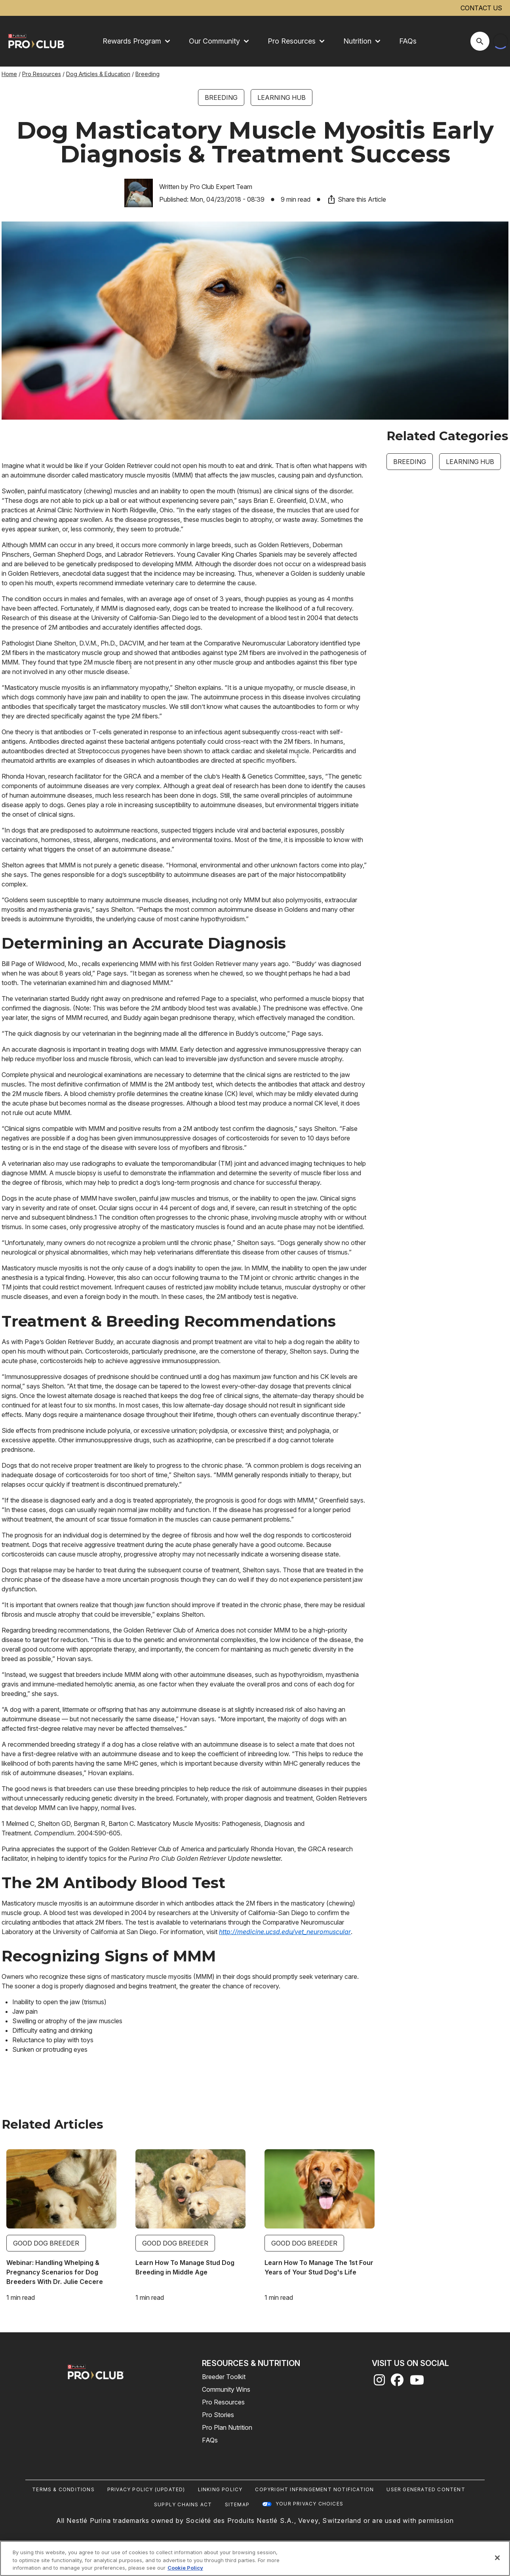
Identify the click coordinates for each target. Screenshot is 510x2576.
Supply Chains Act (183, 2504)
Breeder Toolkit (223, 2377)
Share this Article (356, 199)
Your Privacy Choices (309, 2504)
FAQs (408, 41)
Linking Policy (220, 2489)
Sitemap (237, 2504)
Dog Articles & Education (98, 74)
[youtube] (417, 2382)
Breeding (147, 74)
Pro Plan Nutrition (227, 2427)
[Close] (497, 2557)
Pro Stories (218, 2415)
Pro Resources (41, 74)
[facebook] (397, 2382)
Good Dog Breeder (46, 2243)
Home (9, 74)
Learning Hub (281, 97)
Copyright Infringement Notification (314, 2489)
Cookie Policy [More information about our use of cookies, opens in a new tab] (185, 2568)
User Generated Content (425, 2489)
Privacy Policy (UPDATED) (146, 2489)
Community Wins (226, 2389)
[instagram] (379, 2382)
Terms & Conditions (63, 2489)
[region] (255, 2558)
